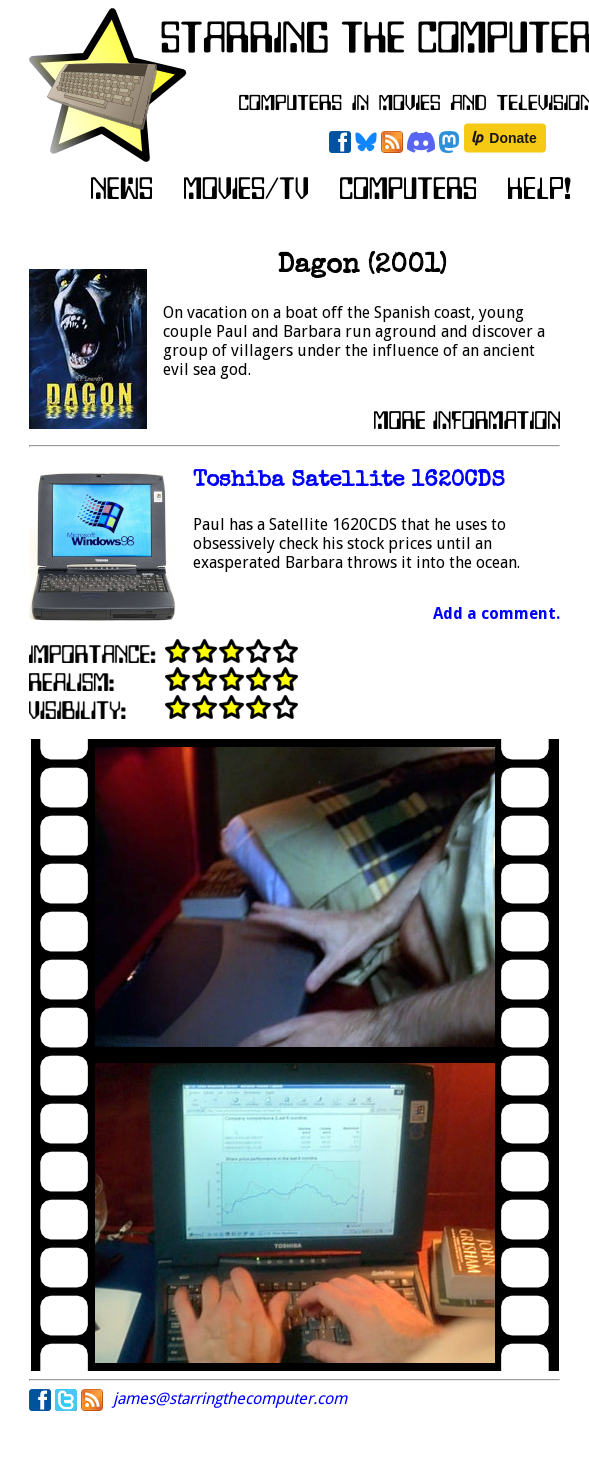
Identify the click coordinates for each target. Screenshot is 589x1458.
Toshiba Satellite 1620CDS (349, 481)
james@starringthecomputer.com (230, 1398)
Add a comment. (496, 613)
